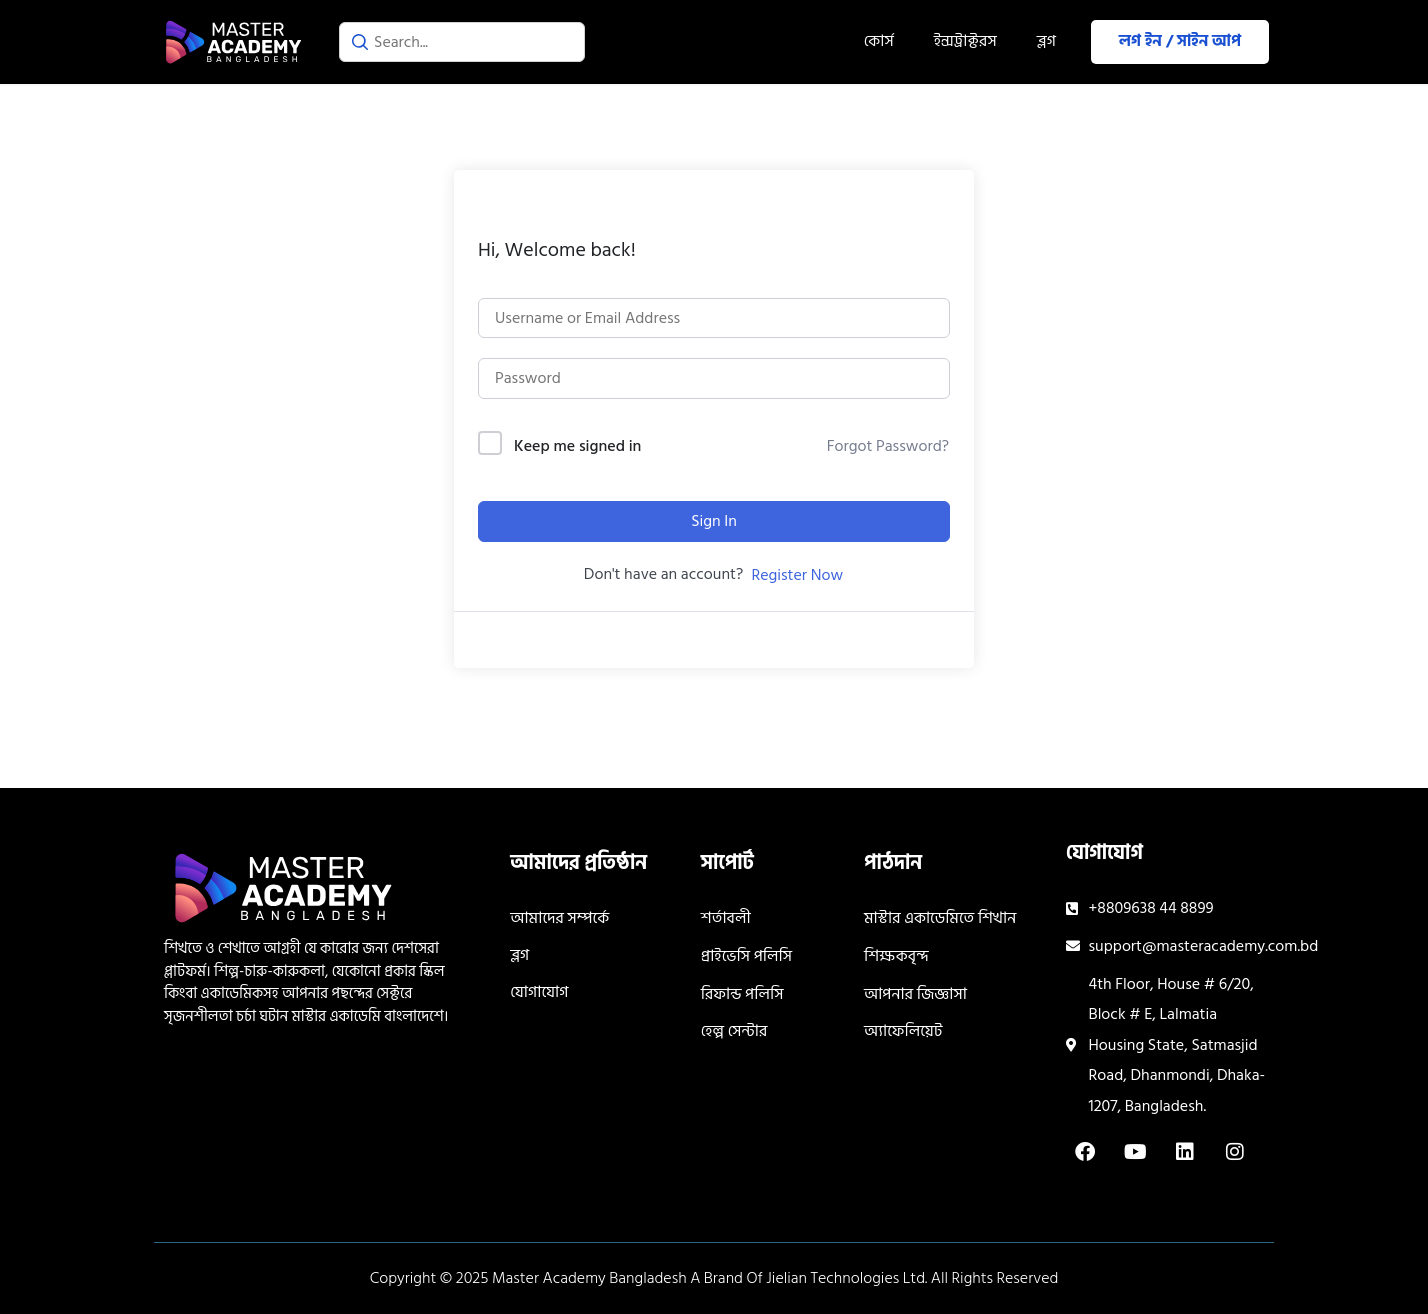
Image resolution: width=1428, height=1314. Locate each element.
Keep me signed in (577, 446)
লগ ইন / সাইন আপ (1180, 41)
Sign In (714, 521)
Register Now (797, 575)
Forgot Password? (888, 446)
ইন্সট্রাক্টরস (965, 41)
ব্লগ (1046, 41)
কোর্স (879, 41)
